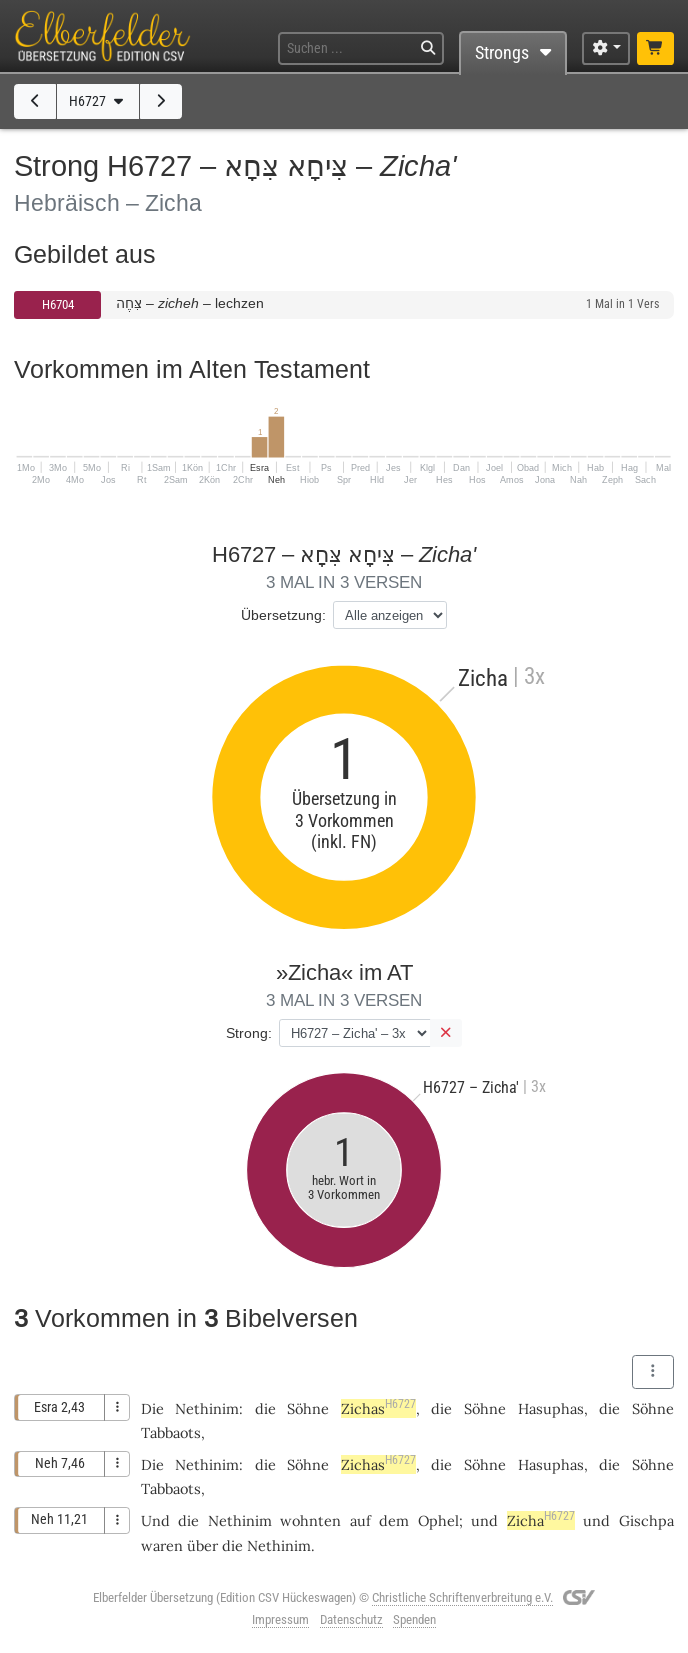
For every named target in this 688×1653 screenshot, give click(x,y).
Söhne (308, 1408)
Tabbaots (171, 1432)
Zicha (541, 1520)
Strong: (249, 1033)
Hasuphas (551, 1408)
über (202, 1545)
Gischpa (646, 1520)
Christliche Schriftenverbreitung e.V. (462, 1597)
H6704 (58, 304)
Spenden (414, 1619)
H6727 (98, 101)
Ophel (438, 1520)
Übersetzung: (283, 615)
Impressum (280, 1619)
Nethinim (207, 1408)
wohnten (310, 1520)
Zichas (378, 1408)
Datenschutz (351, 1619)
